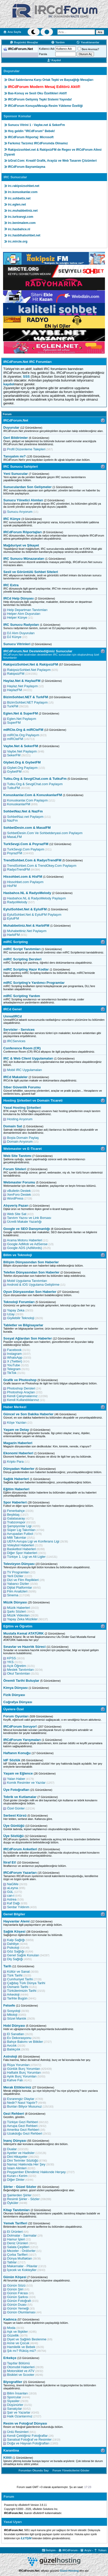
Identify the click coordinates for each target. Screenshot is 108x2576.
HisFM (12, 886)
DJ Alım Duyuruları (21, 633)
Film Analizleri (17, 1591)
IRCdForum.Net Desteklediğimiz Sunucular (37, 651)
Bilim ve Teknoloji (17, 1255)
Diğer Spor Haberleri (22, 1553)
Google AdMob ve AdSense (27, 1244)
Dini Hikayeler (17, 2157)
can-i (10, 1895)
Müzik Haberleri (18, 1608)
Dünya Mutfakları (19, 2258)
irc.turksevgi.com (20, 217)
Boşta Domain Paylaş (23, 1138)
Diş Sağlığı (15, 1959)
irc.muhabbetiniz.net (23, 210)
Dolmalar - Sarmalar (22, 2235)
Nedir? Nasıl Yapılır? (22, 2103)
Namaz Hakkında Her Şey (26, 2164)
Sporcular (14, 2397)
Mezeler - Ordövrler (21, 2251)
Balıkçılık (13, 2049)
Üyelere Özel (13, 1709)
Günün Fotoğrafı (19, 2301)
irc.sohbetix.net (19, 198)
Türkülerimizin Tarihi (21, 1991)
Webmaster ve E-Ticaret (22, 1149)
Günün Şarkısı (17, 2297)
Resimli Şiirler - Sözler (23, 2199)
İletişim (49, 2550)
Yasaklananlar (87, 42)
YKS (10, 1662)
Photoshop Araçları (21, 1392)
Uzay (11, 1314)
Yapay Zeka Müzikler (22, 1619)
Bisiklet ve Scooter (20, 2375)
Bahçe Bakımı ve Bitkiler (25, 2042)
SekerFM (14, 755)
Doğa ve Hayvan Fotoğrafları (28, 2443)
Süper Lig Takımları (21, 1530)
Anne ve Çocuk (18, 2343)
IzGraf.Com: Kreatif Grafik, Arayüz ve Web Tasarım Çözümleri (52, 160)
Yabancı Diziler (18, 1584)
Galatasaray (16, 1518)
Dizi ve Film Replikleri (23, 1580)
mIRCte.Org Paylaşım (23, 735)
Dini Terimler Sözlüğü (22, 2160)
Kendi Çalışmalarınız (22, 1396)
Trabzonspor (16, 1522)
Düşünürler (15, 2405)
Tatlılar (12, 2262)
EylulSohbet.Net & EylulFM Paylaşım (34, 914)
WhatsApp (14, 1357)
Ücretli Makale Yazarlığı (24, 1221)
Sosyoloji (13, 2011)
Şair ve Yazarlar (18, 2412)
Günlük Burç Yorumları (23, 2069)
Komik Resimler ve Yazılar (26, 1782)
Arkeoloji (13, 1994)
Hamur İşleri (16, 2239)
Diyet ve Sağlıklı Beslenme (27, 2339)
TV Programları (18, 1572)
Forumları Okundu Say (34, 2470)
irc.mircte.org (18, 241)
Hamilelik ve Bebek (21, 2347)
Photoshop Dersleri (21, 1388)
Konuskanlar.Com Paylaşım (27, 800)
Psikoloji (13, 1947)
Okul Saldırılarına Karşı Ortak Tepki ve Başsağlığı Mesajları (50, 80)
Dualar (12, 2149)
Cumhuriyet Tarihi (20, 1979)
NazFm (12, 820)
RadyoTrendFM (18, 869)
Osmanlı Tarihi (17, 1987)
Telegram (13, 1369)
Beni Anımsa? (88, 49)
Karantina (11, 2450)
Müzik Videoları (18, 1615)
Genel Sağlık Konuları (23, 1955)
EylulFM (13, 918)
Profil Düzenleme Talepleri (26, 449)
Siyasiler (13, 2401)
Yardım (58, 42)
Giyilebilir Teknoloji (20, 1318)
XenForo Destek (19, 1194)
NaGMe (13, 1884)
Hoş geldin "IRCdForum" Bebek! (31, 131)
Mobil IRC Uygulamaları (24, 1070)
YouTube (13, 1365)
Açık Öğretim (16, 1666)
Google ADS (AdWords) (24, 1248)
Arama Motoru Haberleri (24, 1240)
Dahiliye (13, 1944)
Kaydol (54, 60)
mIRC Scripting (15, 942)
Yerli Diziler (15, 1576)
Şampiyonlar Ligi (19, 1526)
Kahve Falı (15, 2080)
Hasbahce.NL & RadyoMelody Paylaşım (36, 898)
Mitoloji (12, 2015)
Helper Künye (17, 617)
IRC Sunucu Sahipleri (20, 466)
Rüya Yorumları (18, 2065)
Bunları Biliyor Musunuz (24, 2106)
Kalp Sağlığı (16, 1940)
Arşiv (85, 2550)
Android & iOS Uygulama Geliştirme (33, 1284)
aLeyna (12, 1888)
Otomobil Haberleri (21, 2367)
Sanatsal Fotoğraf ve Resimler (29, 2439)
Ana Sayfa (12, 31)
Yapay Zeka (15, 1310)
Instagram (14, 1354)
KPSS (11, 1658)
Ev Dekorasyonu (19, 2038)
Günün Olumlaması (21, 2312)
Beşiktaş (13, 1514)
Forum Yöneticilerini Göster (70, 2470)
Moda (11, 2328)
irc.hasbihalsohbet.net (24, 235)
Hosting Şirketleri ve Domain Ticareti (32, 1100)
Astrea (12, 1899)
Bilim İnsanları (17, 2393)
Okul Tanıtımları (18, 1673)
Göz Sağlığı (15, 1951)
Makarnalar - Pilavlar (22, 2266)
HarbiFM (13, 935)
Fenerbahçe (16, 1511)
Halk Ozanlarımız (20, 2416)
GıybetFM (14, 771)
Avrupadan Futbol (20, 1534)
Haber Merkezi (14, 1407)
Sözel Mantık (16, 2018)
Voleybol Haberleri (20, 1545)
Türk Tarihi (14, 1975)
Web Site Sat (16, 1214)
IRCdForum (68, 2550)
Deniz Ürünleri (17, 2243)
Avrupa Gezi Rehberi (22, 2126)
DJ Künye (14, 637)
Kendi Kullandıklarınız (23, 1400)
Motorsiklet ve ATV (20, 2371)
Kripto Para (15, 1461)
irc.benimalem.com (22, 223)
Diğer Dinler (16, 2180)
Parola (43, 54)
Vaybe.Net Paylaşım (22, 751)
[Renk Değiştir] (46, 32)
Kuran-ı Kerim (17, 2176)
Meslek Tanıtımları (20, 1670)
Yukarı (100, 2550)
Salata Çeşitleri (18, 2247)
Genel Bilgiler (14, 1914)
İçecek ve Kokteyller (22, 2270)
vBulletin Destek (19, 1191)
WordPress (15, 1198)
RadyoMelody (17, 902)
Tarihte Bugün (17, 1998)
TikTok (11, 1373)
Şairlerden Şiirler (19, 2195)
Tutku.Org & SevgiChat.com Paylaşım (34, 784)
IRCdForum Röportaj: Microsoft (30, 137)
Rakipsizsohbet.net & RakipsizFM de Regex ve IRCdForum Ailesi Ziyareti (53, 152)
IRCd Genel (12, 1009)
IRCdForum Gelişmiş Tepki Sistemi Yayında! (40, 99)
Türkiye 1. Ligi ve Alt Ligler (26, 1557)
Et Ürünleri (15, 2232)
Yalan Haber (16, 1779)
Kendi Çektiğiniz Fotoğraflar (27, 2436)
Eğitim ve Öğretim (17, 1626)
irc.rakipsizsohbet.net (23, 186)
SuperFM (14, 722)
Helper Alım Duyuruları (23, 614)
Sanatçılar (14, 2409)
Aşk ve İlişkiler (17, 2331)
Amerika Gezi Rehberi (23, 2130)
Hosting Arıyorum (20, 1119)
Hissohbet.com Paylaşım (25, 882)
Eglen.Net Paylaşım (21, 719)
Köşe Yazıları (16, 1422)
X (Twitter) (14, 1361)
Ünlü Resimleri (18, 2432)
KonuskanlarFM (18, 804)
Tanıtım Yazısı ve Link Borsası (29, 1218)
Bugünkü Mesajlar (24, 42)
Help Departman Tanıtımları (27, 610)
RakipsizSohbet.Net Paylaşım (29, 670)
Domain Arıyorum (20, 1141)
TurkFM (12, 706)
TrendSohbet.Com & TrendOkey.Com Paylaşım (41, 866)
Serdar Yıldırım (18, 1907)
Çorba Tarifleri (17, 2254)
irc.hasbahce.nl (19, 229)
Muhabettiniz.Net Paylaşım (27, 931)
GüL (10, 1892)
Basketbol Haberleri (21, 1549)
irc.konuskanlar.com (22, 192)
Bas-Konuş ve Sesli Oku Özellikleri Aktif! (37, 93)
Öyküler (13, 2203)
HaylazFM (14, 690)
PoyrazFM (14, 853)
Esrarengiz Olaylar (20, 2099)
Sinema (12, 1595)
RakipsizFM (15, 673)
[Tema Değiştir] (34, 32)
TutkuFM (13, 788)
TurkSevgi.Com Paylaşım (25, 849)
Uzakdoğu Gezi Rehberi (24, 2133)
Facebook (14, 1350)
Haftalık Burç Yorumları (24, 2072)
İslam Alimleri (17, 2168)
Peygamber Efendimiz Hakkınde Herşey (36, 2172)
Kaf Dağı (13, 1903)
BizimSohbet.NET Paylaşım (27, 702)
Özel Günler (16, 1808)
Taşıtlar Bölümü (18, 2363)
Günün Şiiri (15, 2289)
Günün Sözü (16, 2285)
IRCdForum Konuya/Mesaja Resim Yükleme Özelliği (45, 106)
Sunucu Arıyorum (20, 512)
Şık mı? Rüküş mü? (21, 2351)
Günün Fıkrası (17, 2293)
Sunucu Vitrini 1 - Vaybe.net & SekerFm (36, 125)
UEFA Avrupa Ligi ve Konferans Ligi (33, 1541)
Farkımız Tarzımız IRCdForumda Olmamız (38, 143)
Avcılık (12, 2045)
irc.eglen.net (17, 204)
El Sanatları (15, 2034)
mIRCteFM (15, 739)
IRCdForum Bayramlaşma (26, 167)
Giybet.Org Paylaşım (22, 768)
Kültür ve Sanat (18, 1971)
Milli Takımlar (16, 1537)
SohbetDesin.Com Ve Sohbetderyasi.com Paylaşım (45, 833)
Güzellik (13, 2335)
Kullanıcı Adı (47, 48)
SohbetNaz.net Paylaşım (25, 817)
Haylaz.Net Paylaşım (22, 686)
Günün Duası (17, 2304)
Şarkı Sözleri (16, 1611)
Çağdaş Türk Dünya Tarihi (26, 1983)
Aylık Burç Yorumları (22, 2076)
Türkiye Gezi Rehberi (22, 2122)
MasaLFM (14, 837)
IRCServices (16, 1041)
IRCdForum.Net (15, 420)
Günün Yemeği (18, 2308)
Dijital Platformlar (19, 1587)
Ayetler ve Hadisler (21, 2153)
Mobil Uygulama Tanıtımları (27, 1281)
